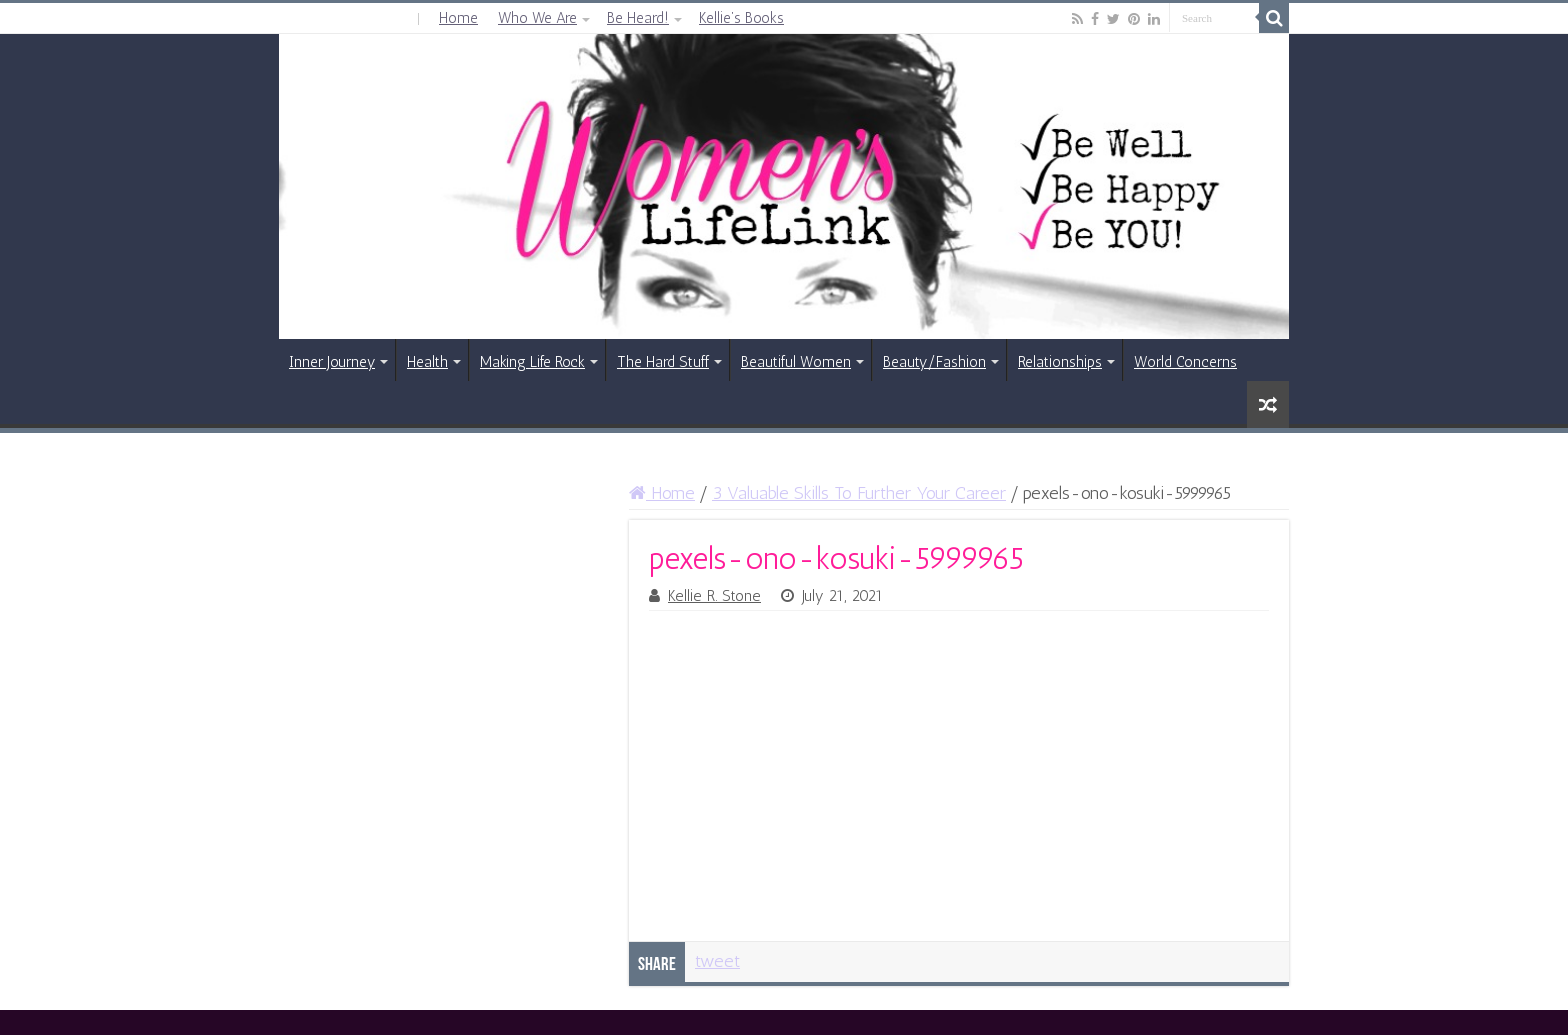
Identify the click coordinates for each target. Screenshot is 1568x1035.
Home (458, 18)
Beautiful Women (796, 362)
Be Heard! (638, 18)
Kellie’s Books (741, 18)
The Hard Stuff (663, 362)
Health (427, 362)
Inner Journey (332, 362)
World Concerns (1185, 362)
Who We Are (537, 18)
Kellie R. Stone (714, 596)
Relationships (1060, 362)
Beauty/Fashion (934, 362)
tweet (717, 961)
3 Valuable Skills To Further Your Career (859, 493)
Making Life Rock (532, 362)
